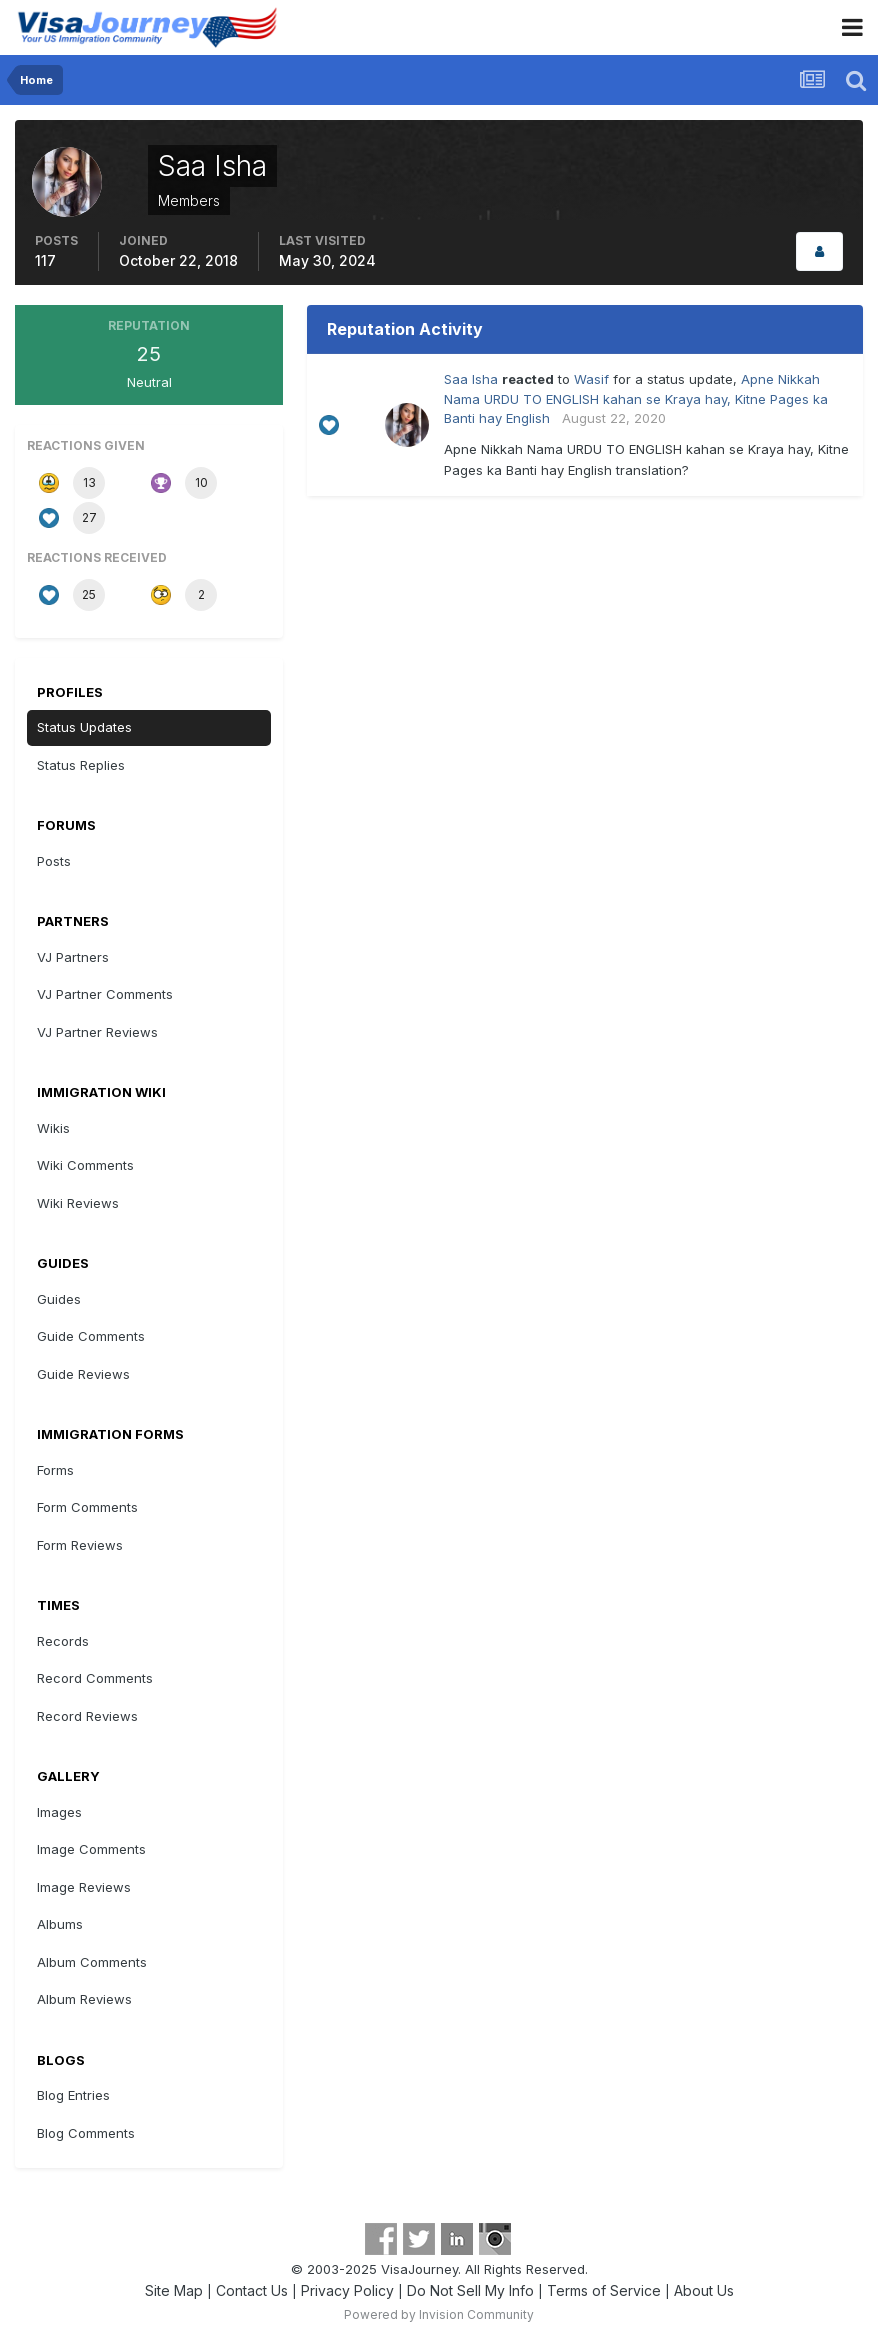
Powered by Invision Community (439, 2314)
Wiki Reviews (78, 1203)
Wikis (53, 1128)
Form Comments (87, 1507)
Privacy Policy (347, 2290)
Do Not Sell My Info (470, 2290)
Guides (59, 1299)
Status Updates (84, 727)
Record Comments (95, 1678)
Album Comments (92, 1962)
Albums (60, 1924)
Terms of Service (604, 2290)
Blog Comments (86, 2133)
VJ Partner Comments (105, 994)
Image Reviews (84, 1887)
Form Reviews (80, 1545)
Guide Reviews (83, 1374)
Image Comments (91, 1849)
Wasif (591, 379)
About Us (704, 2290)
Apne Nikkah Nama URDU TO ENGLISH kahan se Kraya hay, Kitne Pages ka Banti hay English (636, 398)
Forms (55, 1470)
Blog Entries (73, 2095)
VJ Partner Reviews (97, 1032)
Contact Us (252, 2290)
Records (63, 1641)
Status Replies (81, 765)
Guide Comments (91, 1336)
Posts (54, 861)
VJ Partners (73, 957)
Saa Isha (471, 379)
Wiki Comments (85, 1165)
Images (59, 1812)
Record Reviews (87, 1716)
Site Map (174, 2290)
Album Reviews (84, 1999)
